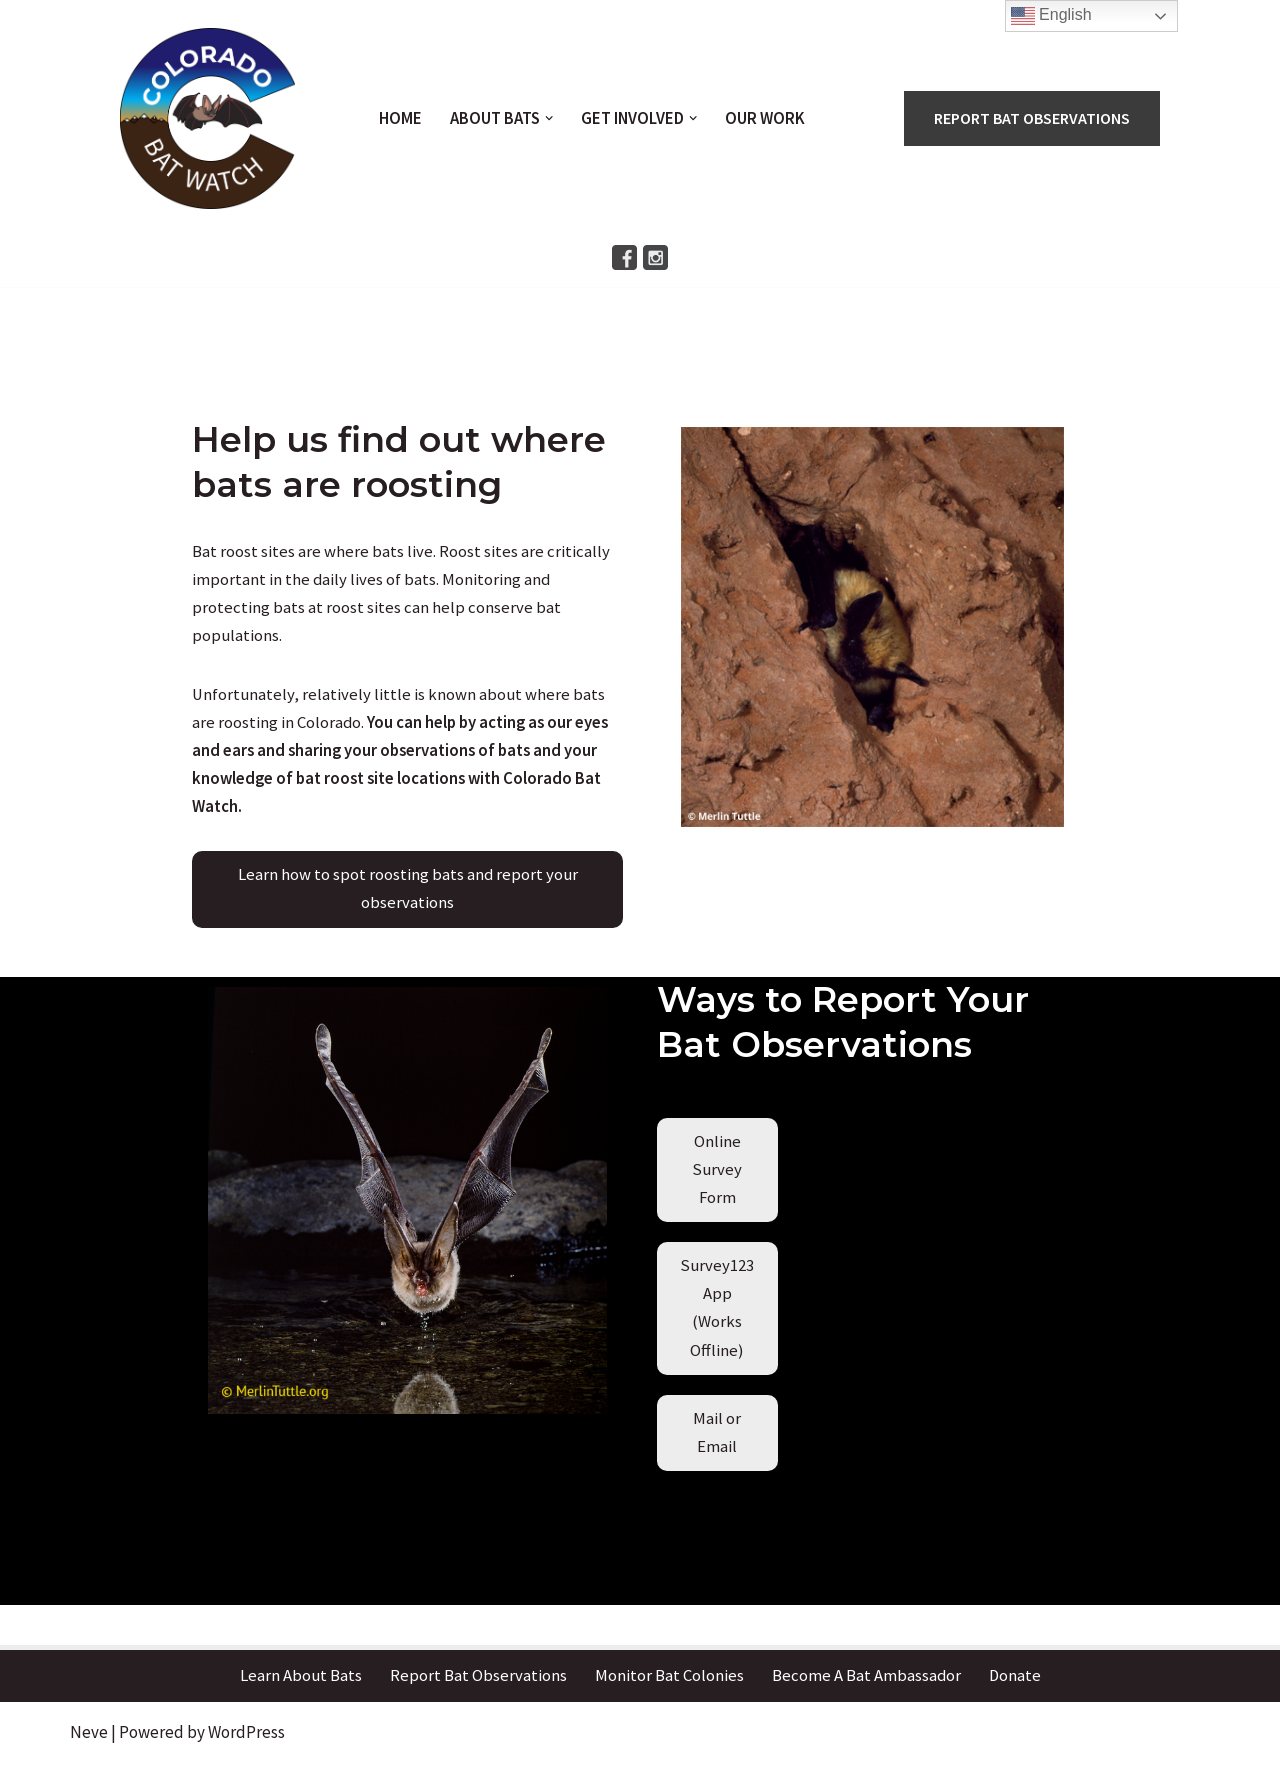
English (1051, 16)
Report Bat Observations (477, 1693)
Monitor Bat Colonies (668, 1693)
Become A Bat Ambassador (866, 1693)
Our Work (766, 119)
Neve (89, 1749)
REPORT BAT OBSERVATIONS (1034, 118)
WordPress (246, 1749)
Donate (1015, 1693)
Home (399, 119)
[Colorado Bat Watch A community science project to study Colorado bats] (206, 118)
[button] (549, 118)
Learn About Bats (299, 1693)
